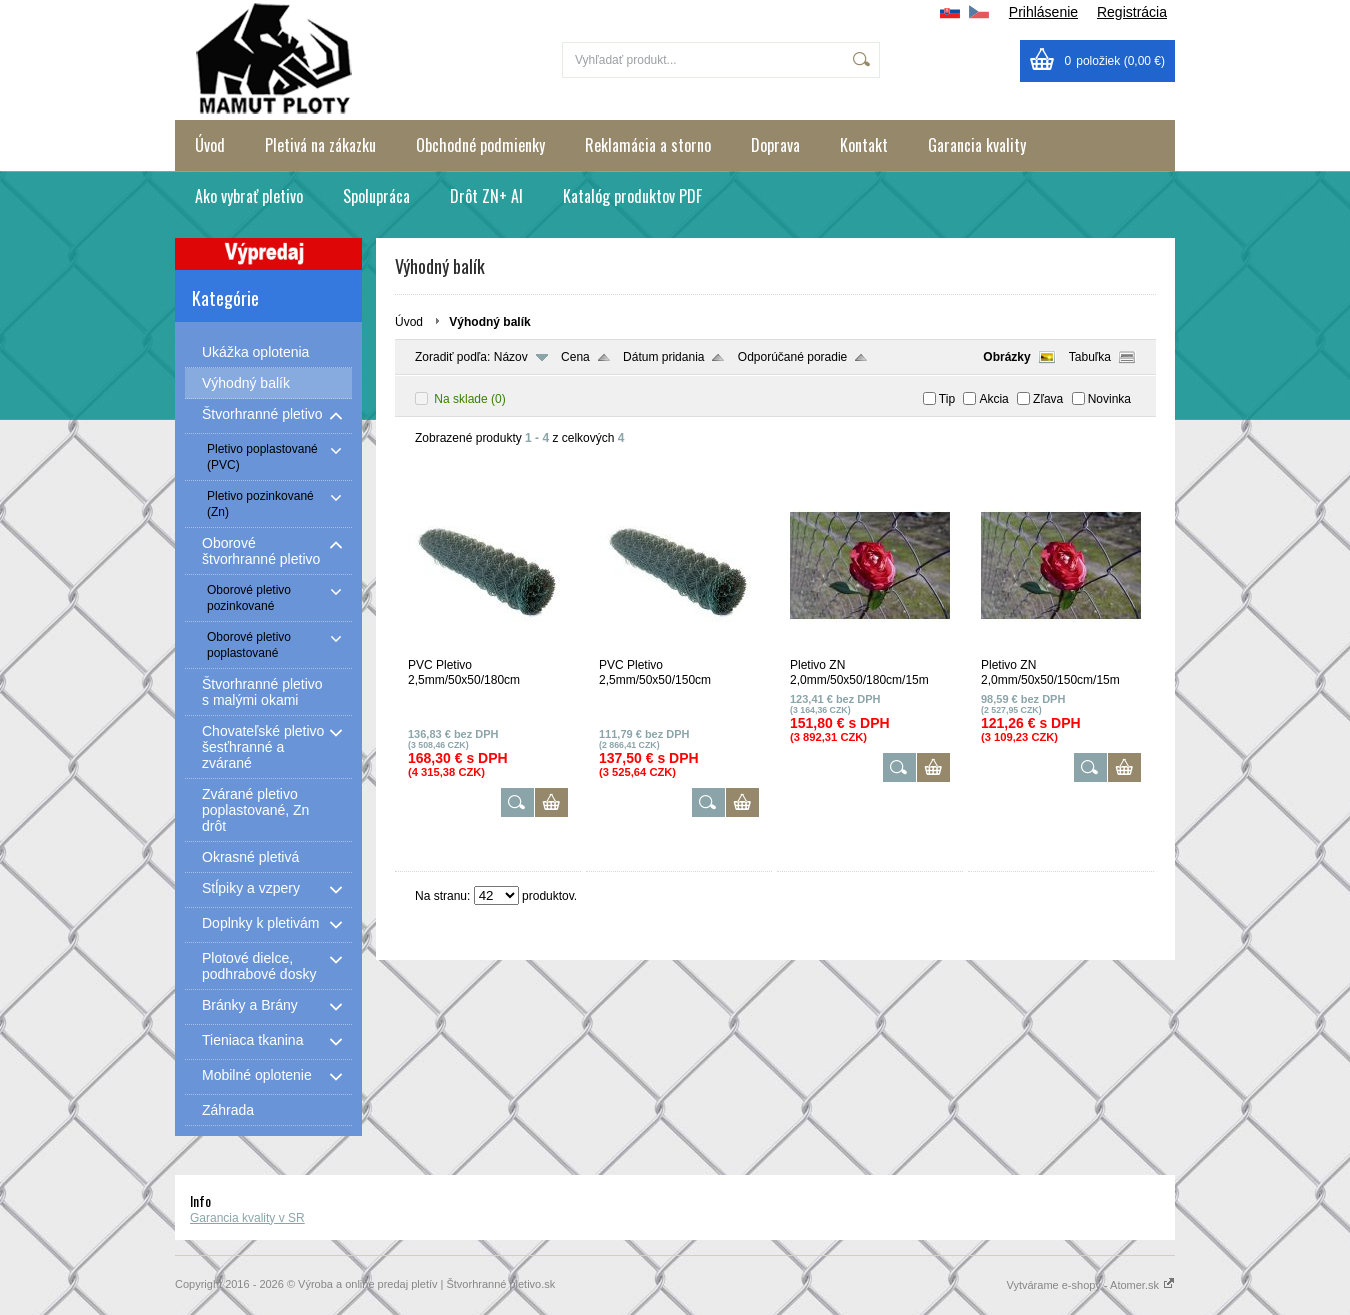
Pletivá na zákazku (320, 145)
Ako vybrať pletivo (249, 196)
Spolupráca (376, 196)
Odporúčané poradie (792, 357)
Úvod (210, 145)
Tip (947, 399)
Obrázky (1006, 357)
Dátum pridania (663, 357)
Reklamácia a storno (648, 145)
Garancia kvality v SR (247, 1218)
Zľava (1048, 399)
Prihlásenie (1043, 12)
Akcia (993, 399)
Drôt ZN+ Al (486, 196)
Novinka (1109, 399)
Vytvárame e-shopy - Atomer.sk (1091, 1285)
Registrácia (1132, 12)
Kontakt (864, 145)
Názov (511, 357)
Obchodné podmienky (480, 145)
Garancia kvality (977, 145)
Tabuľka (1090, 357)
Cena (575, 357)
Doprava (775, 145)
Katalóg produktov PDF (632, 196)
